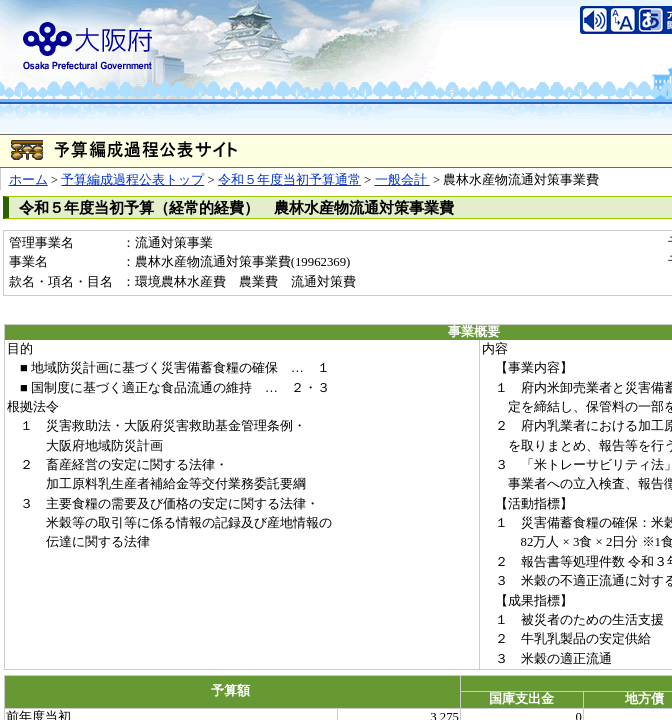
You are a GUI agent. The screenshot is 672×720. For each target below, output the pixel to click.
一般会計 (402, 180)
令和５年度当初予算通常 (289, 180)
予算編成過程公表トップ (132, 180)
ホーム (28, 180)
